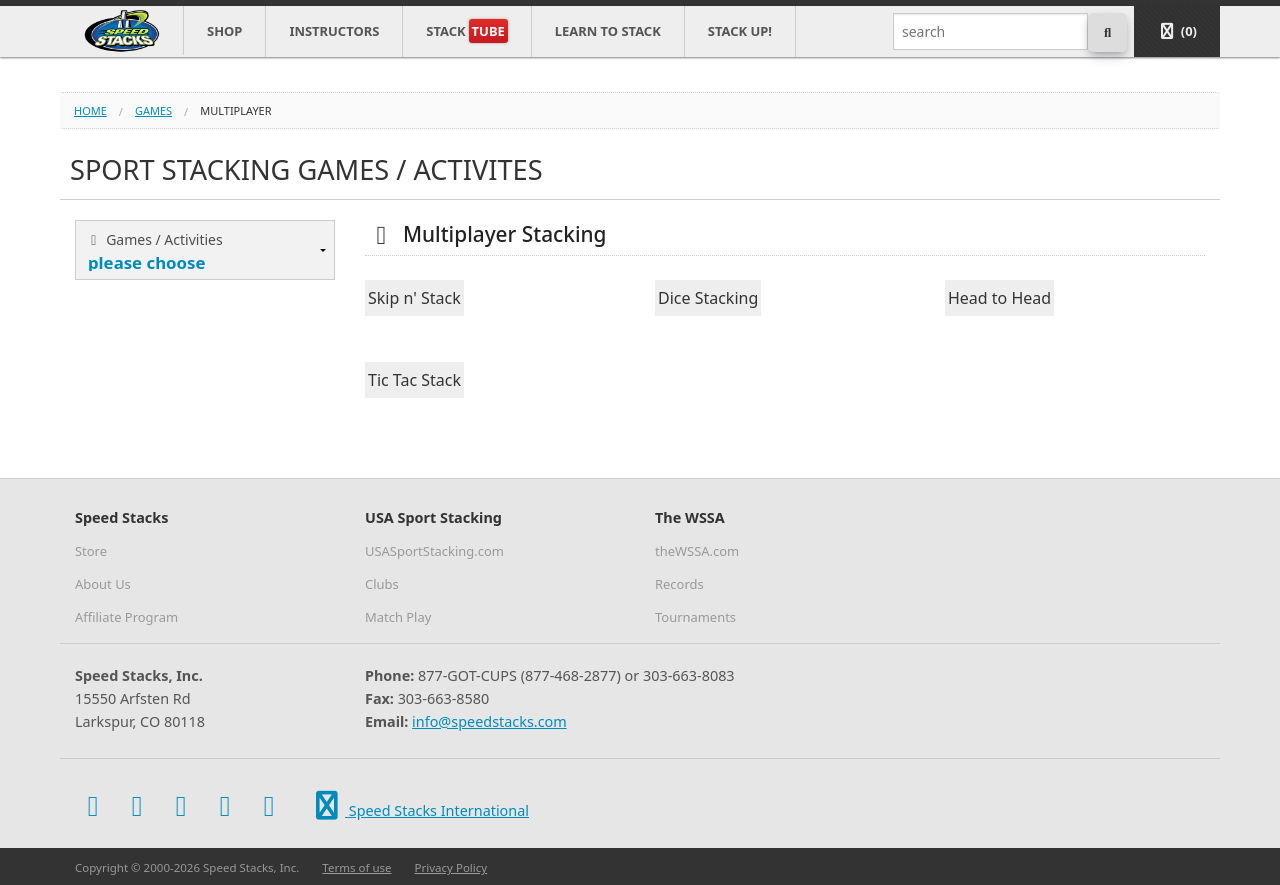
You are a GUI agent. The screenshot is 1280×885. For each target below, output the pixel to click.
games (153, 110)
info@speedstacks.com (489, 721)
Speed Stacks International (419, 806)
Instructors (334, 31)
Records (679, 584)
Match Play (398, 617)
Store (91, 551)
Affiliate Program (126, 617)
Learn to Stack (608, 31)
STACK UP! (740, 31)
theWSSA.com (697, 551)
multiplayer (235, 110)
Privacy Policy (451, 867)
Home (90, 110)
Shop (224, 31)
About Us (103, 584)
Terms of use (356, 867)
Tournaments (695, 617)
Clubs (382, 584)
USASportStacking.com (434, 551)
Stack (466, 31)
